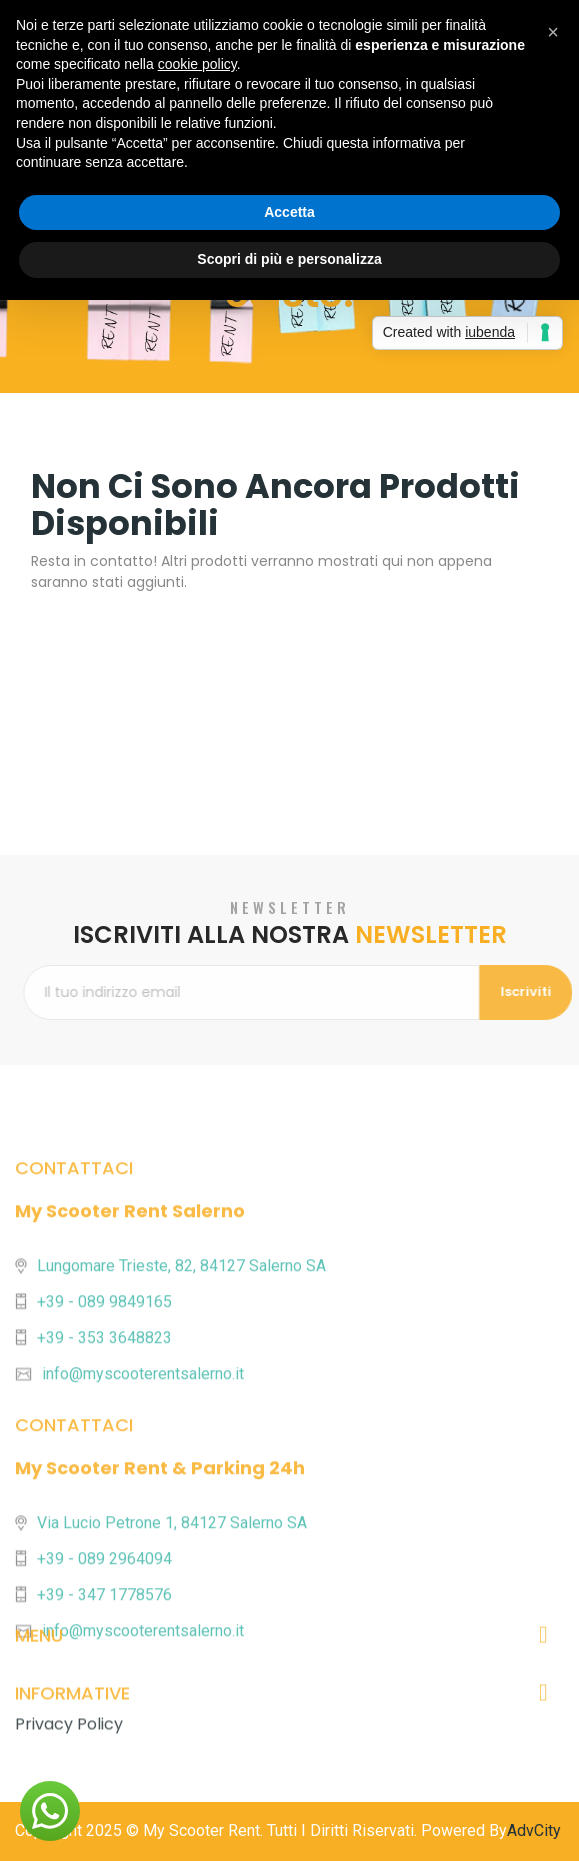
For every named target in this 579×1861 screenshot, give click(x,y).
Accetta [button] (289, 212)
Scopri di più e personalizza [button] (289, 259)
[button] (50, 1811)
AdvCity (534, 1830)
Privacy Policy (69, 1765)
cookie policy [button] (197, 64)
